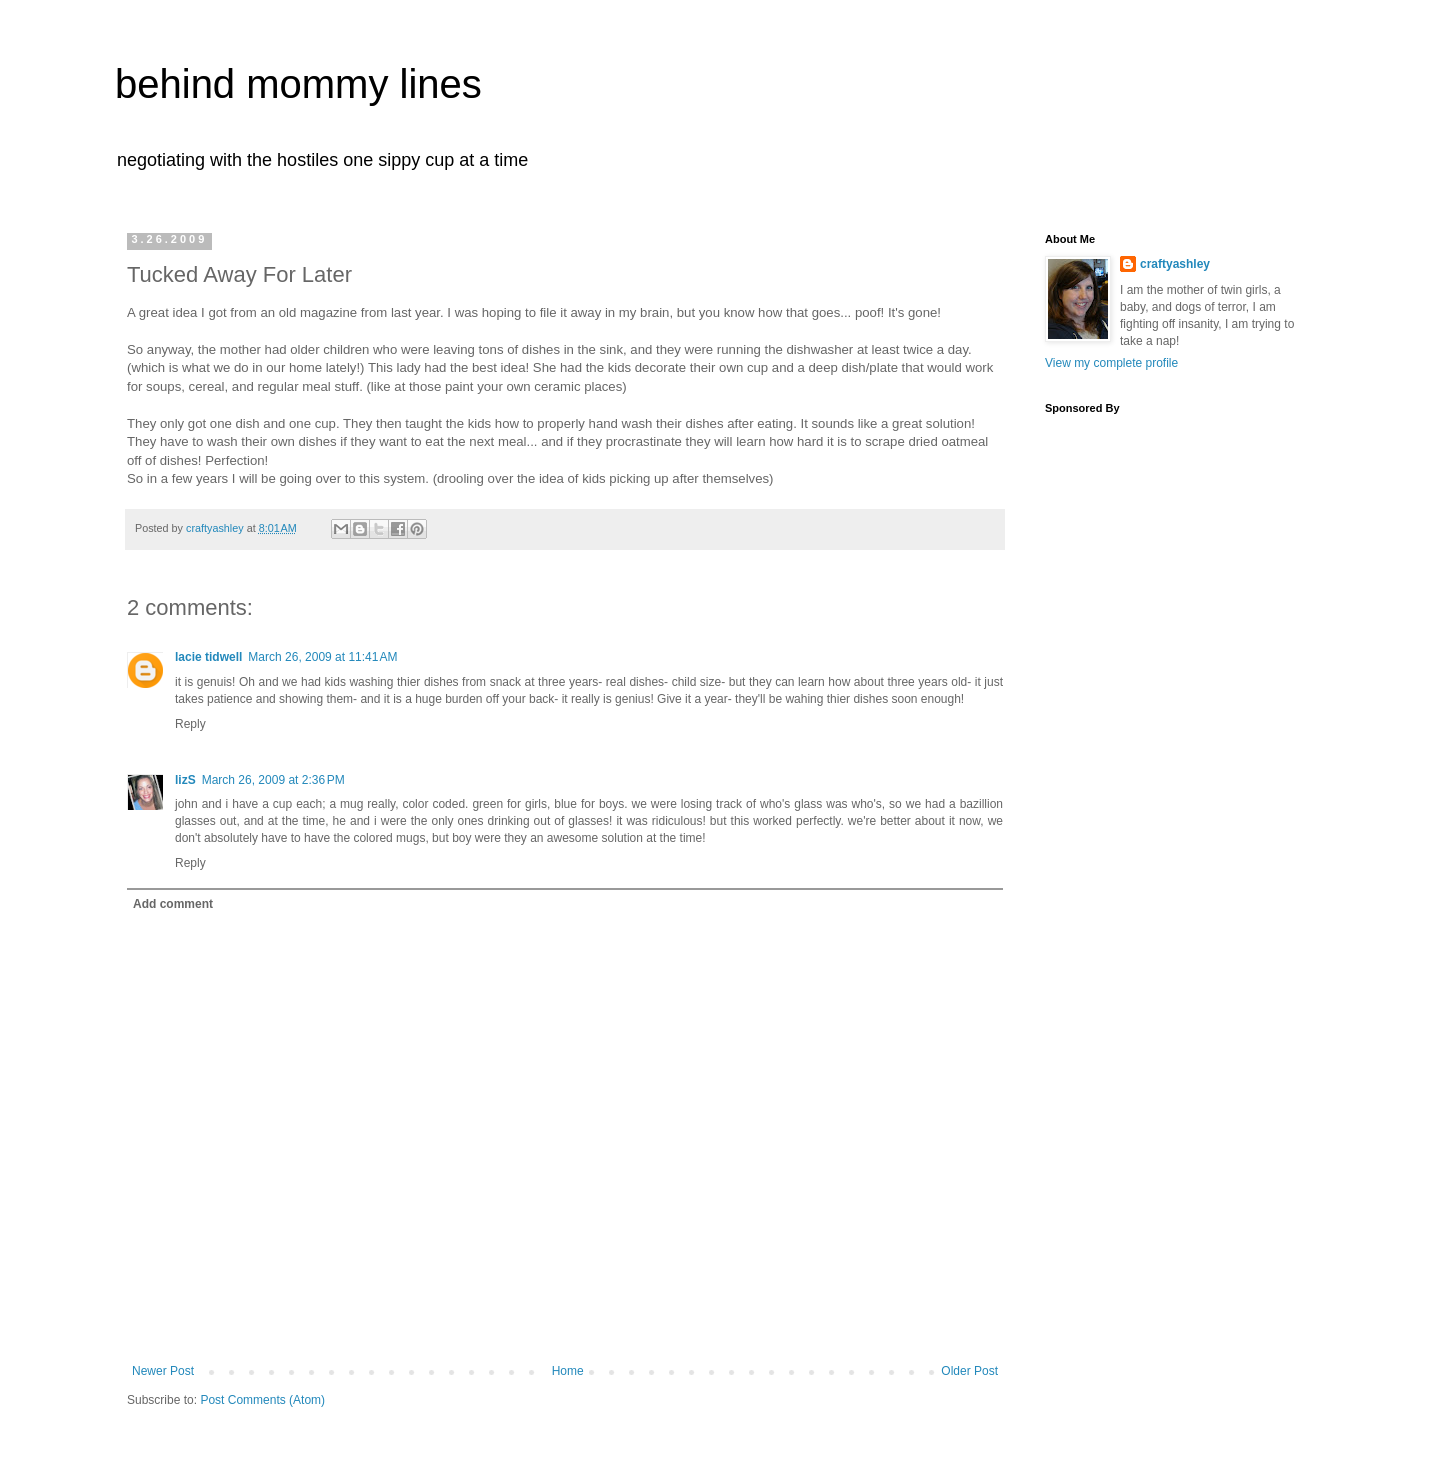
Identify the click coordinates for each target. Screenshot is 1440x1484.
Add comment (173, 904)
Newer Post (163, 1371)
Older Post (969, 1371)
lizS (185, 780)
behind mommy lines (298, 84)
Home (568, 1371)
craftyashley (1175, 264)
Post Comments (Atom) (262, 1400)
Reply (190, 724)
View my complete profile (1111, 363)
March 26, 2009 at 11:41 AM (322, 657)
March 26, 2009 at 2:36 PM (273, 780)
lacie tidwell (208, 657)
